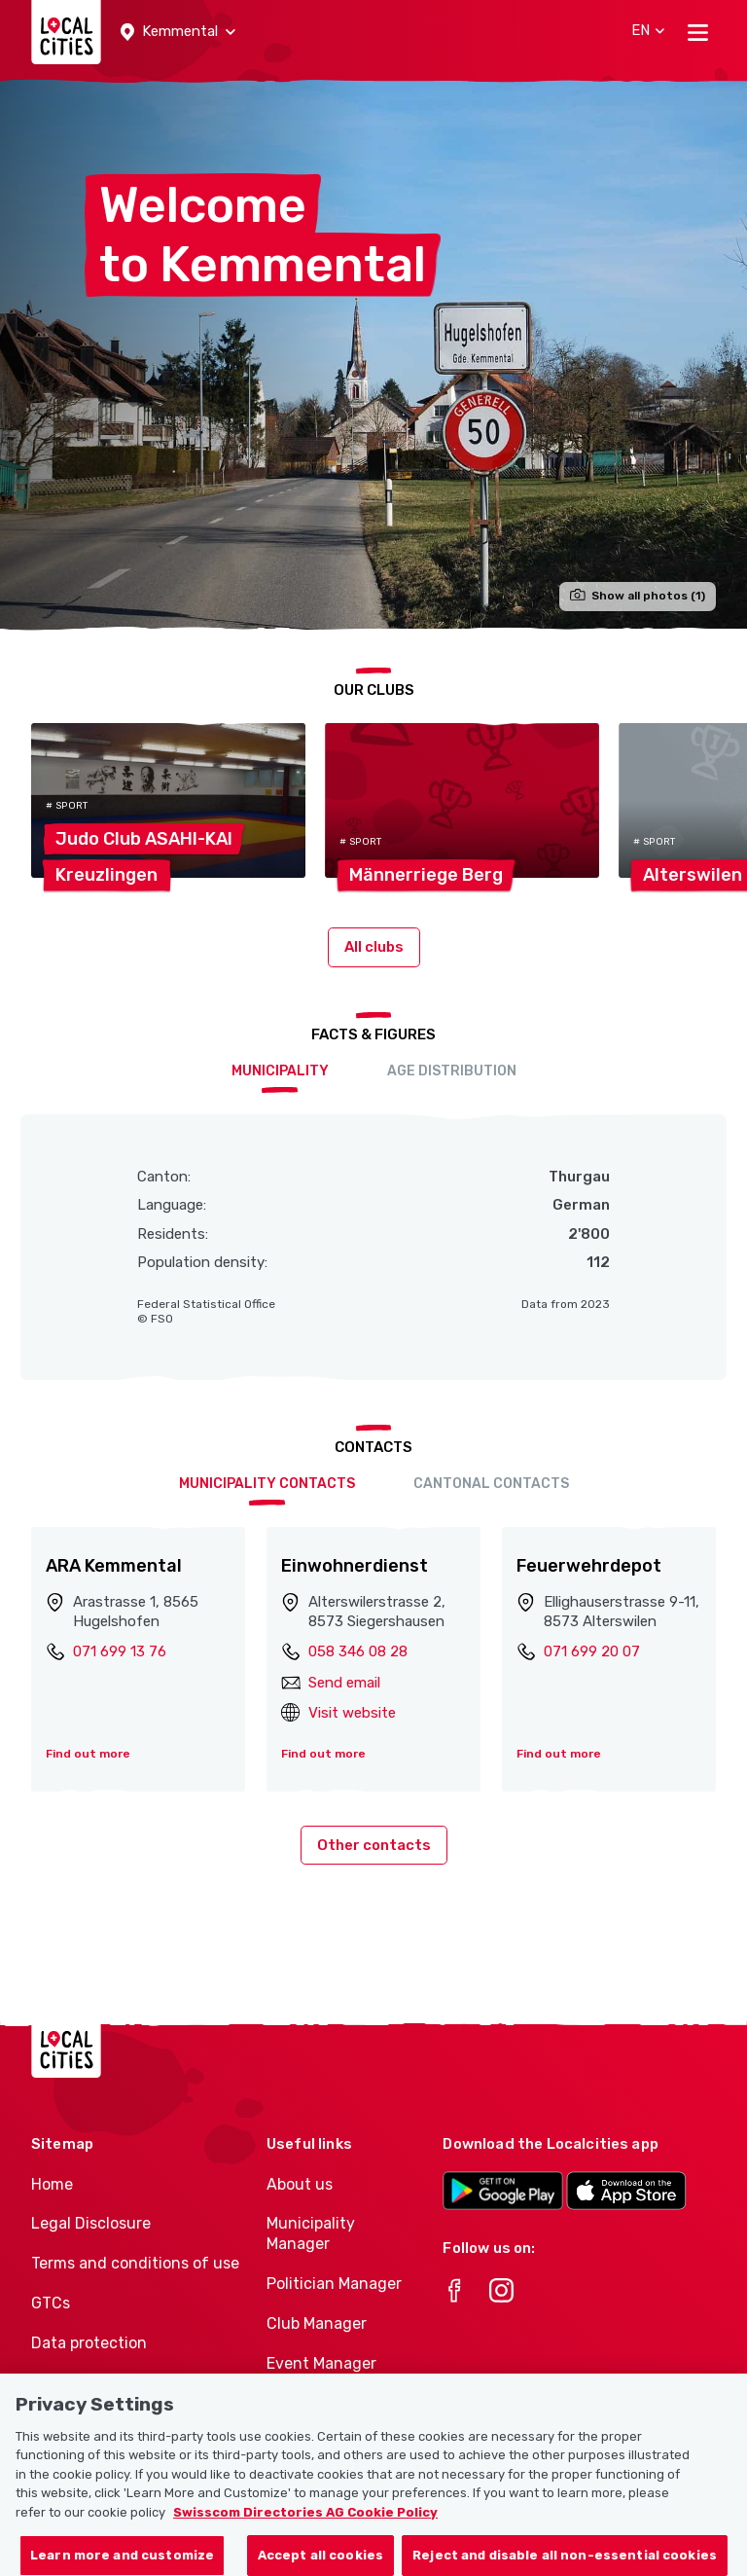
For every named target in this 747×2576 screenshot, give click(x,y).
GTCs (50, 2303)
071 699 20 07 (592, 1651)
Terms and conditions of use (135, 2263)
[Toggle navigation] (698, 32)
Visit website (352, 1713)
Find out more (88, 1753)
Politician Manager (334, 2283)
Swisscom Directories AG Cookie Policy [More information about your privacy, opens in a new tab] (305, 2531)
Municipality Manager (311, 2233)
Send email (344, 1682)
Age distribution (451, 1071)
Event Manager (321, 2363)
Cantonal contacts (491, 1483)
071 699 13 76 (119, 1651)
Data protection (89, 2343)
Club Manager (317, 2323)
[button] (178, 32)
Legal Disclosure (91, 2223)
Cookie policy (78, 2383)
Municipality (280, 1071)
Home (52, 2184)
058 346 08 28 (358, 1651)
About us (300, 2184)
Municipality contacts (267, 1483)
